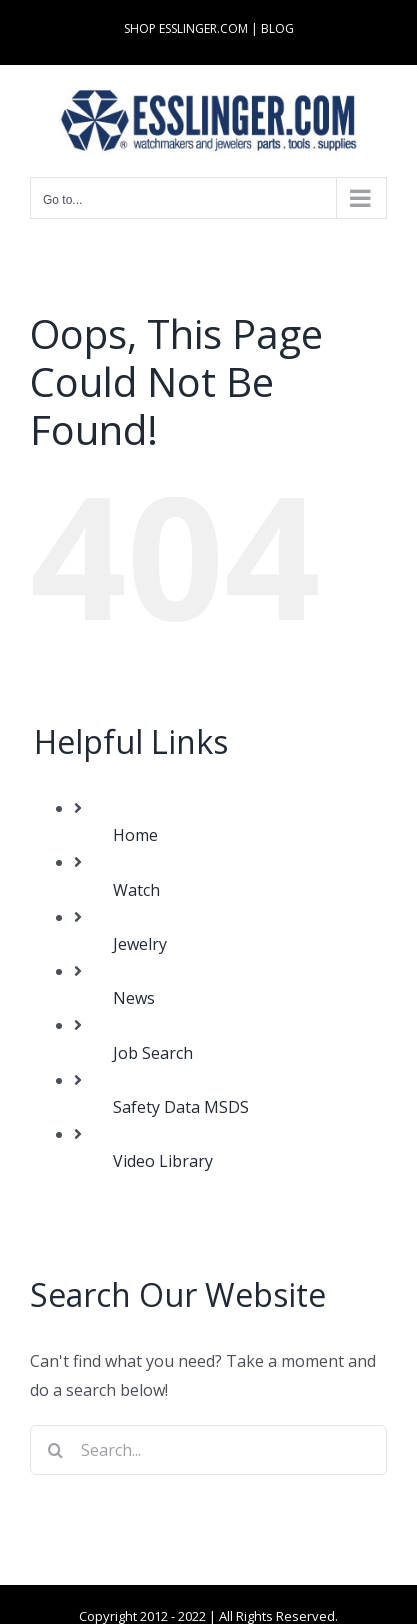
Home (135, 835)
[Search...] (208, 1450)
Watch (136, 890)
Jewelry (140, 944)
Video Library (163, 1161)
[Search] (55, 1450)
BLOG (277, 28)
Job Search (153, 1053)
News (134, 998)
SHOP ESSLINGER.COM (186, 28)
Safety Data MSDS (181, 1107)
